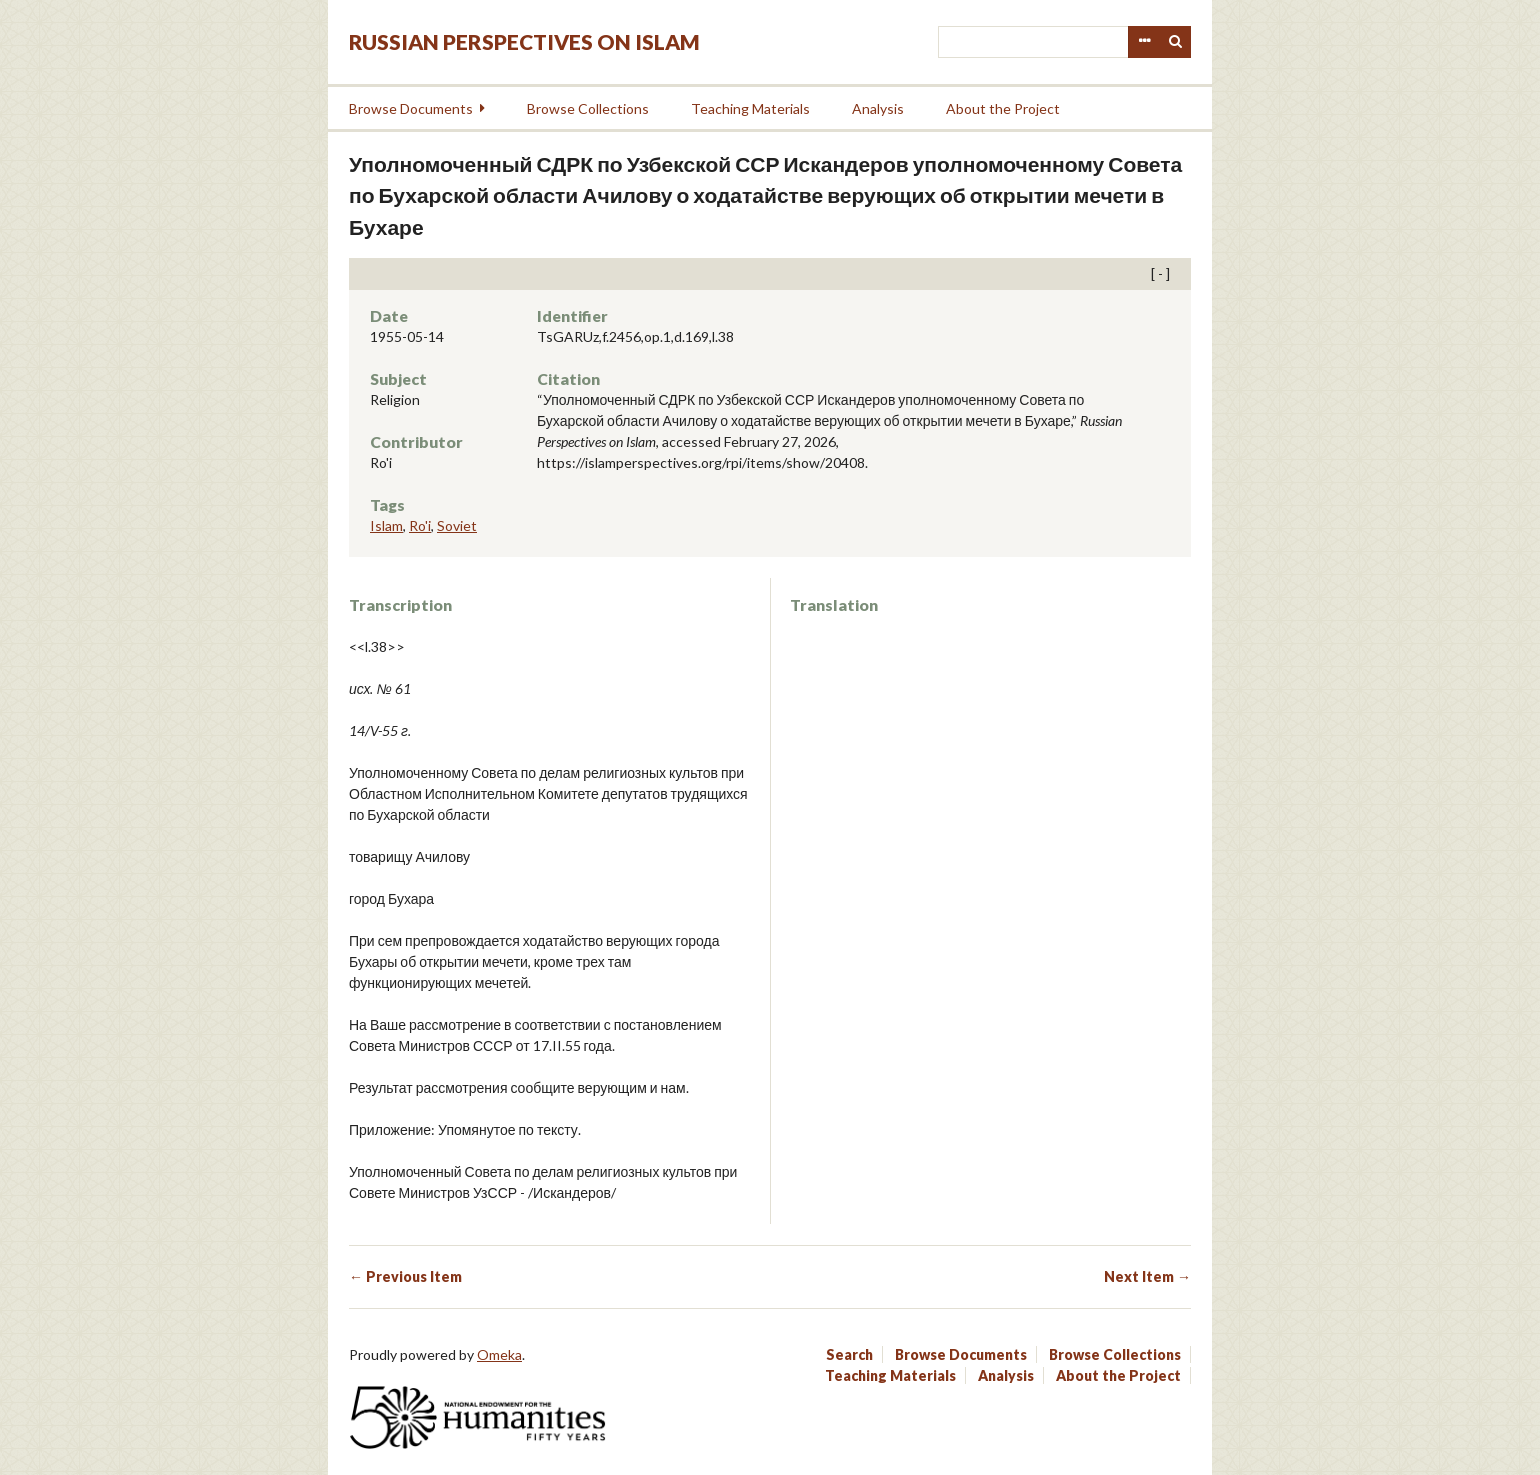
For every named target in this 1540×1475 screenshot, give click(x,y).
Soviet (457, 525)
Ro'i (420, 525)
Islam (386, 525)
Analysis (878, 108)
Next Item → (1147, 1276)
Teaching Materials (750, 108)
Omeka (499, 1354)
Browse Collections (588, 108)
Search (1176, 42)
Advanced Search (1144, 42)
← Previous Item (405, 1276)
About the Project (1003, 108)
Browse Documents (411, 108)
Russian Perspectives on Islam (524, 41)
